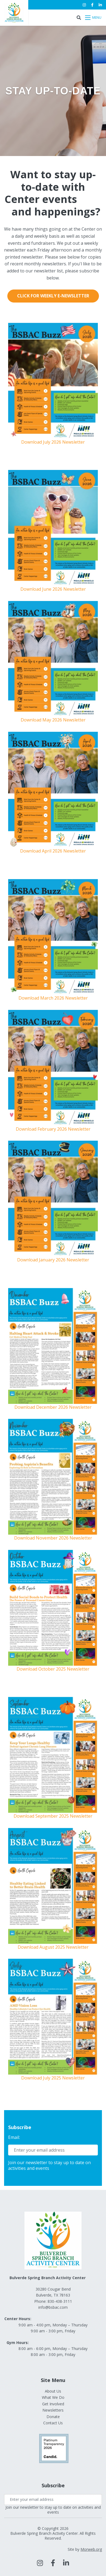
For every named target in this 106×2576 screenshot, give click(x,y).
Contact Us (53, 2422)
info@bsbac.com (53, 2307)
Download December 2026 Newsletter (53, 1407)
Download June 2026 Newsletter (53, 589)
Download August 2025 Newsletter (53, 1947)
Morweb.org (91, 2549)
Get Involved (53, 2403)
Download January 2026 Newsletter (53, 1260)
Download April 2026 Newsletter (53, 851)
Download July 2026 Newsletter (53, 442)
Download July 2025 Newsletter (53, 2078)
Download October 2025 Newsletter (53, 1669)
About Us (53, 2391)
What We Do (53, 2397)
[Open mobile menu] (93, 17)
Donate (53, 2416)
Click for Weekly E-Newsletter (53, 296)
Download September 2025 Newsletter (53, 1816)
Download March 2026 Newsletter (53, 998)
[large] (40, 2562)
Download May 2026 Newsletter (53, 720)
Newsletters (53, 2410)
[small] (84, 5)
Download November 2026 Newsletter (53, 1538)
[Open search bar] (79, 18)
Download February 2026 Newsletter (53, 1129)
